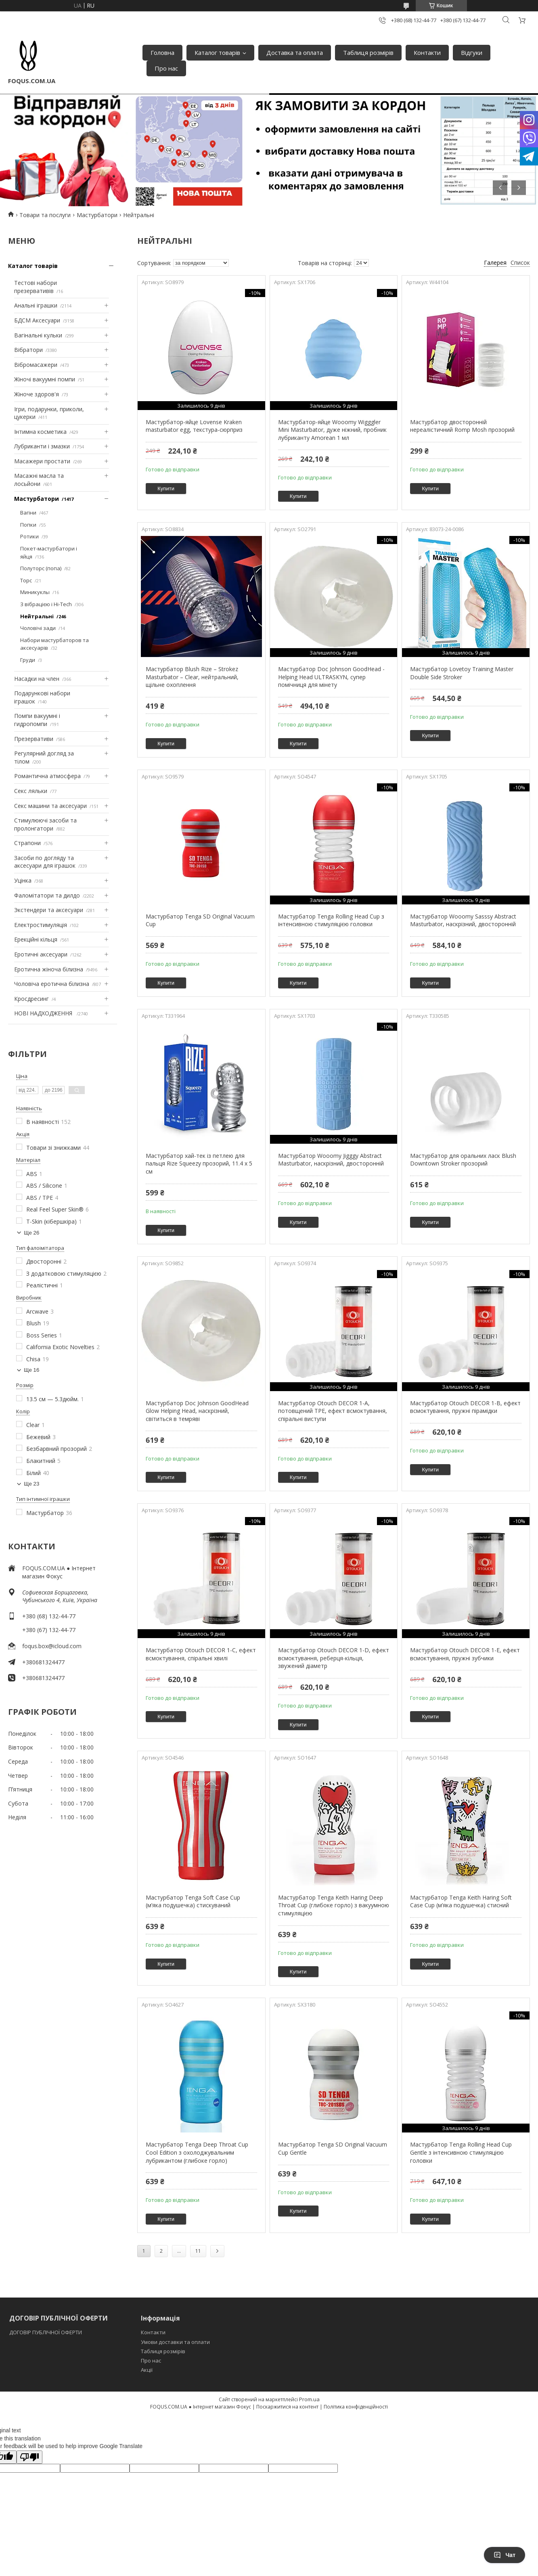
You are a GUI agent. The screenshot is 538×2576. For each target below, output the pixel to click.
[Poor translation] (29, 2457)
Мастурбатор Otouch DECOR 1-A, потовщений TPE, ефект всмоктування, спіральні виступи (332, 1411)
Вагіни (28, 512)
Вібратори (28, 350)
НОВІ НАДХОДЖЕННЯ (44, 1013)
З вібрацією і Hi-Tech (46, 604)
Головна (162, 52)
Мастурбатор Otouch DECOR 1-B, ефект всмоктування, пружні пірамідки (465, 1407)
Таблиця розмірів (368, 52)
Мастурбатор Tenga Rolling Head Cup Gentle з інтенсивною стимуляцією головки (461, 2152)
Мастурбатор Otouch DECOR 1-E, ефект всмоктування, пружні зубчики (465, 1654)
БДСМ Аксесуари (37, 320)
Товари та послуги (45, 215)
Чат (504, 2555)
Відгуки (471, 52)
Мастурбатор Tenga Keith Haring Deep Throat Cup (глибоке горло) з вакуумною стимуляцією (333, 1905)
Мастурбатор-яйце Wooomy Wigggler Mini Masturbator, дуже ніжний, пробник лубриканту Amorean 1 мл (332, 430)
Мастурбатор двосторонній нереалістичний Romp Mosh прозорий (462, 426)
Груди (27, 659)
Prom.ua (309, 2399)
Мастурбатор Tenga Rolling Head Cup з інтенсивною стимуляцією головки (331, 920)
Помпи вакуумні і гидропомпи (37, 720)
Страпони (27, 843)
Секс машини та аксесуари (50, 806)
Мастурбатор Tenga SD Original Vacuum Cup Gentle (332, 2148)
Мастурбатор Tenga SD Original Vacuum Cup (200, 920)
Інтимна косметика (40, 431)
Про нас (166, 68)
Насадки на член (36, 678)
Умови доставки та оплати (175, 2342)
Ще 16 (31, 1370)
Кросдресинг (31, 998)
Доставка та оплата (294, 52)
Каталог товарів (217, 52)
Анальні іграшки (35, 305)
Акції (147, 2369)
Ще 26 (31, 1233)
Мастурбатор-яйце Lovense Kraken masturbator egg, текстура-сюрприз (194, 426)
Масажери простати (42, 461)
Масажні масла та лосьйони (39, 480)
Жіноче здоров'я (36, 394)
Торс (26, 580)
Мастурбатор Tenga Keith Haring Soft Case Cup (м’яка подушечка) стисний (461, 1901)
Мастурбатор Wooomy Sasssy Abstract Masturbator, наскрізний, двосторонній (463, 920)
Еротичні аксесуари (40, 954)
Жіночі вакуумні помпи (44, 379)
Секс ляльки (30, 791)
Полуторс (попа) (40, 568)
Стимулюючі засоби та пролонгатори (45, 824)
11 (198, 2250)
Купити (165, 488)
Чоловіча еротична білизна (51, 984)
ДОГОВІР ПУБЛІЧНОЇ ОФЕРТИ (46, 2332)
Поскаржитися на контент (287, 2406)
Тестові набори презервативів (35, 287)
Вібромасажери (35, 364)
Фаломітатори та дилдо (47, 895)
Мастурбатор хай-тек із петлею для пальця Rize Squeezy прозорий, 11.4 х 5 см (199, 1163)
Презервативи (33, 739)
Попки (28, 524)
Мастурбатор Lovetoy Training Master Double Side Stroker (461, 673)
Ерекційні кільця (35, 939)
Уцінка (22, 880)
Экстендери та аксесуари (48, 910)
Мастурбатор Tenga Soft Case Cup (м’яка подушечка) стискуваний (193, 1901)
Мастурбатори (97, 215)
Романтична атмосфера (47, 776)
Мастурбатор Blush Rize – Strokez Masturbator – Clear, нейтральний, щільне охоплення (192, 676)
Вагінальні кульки (38, 335)
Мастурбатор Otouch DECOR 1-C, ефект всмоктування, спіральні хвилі (201, 1654)
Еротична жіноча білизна (48, 969)
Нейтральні (37, 616)
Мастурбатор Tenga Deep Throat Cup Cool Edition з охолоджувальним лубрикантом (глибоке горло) (197, 2152)
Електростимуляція (40, 925)
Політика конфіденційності (356, 2406)
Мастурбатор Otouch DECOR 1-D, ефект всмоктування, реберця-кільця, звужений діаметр (333, 1658)
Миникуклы (35, 592)
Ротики (29, 536)
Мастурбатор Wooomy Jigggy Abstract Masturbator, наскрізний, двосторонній (331, 1160)
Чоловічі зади (38, 628)
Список (520, 262)
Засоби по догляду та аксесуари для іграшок (44, 862)
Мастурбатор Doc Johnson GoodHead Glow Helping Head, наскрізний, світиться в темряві (197, 1411)
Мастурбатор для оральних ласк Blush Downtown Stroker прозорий (463, 1160)
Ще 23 (31, 1484)
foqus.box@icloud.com (52, 1646)
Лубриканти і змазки (42, 446)
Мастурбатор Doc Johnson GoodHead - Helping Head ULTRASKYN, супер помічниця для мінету (331, 676)
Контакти (427, 52)
